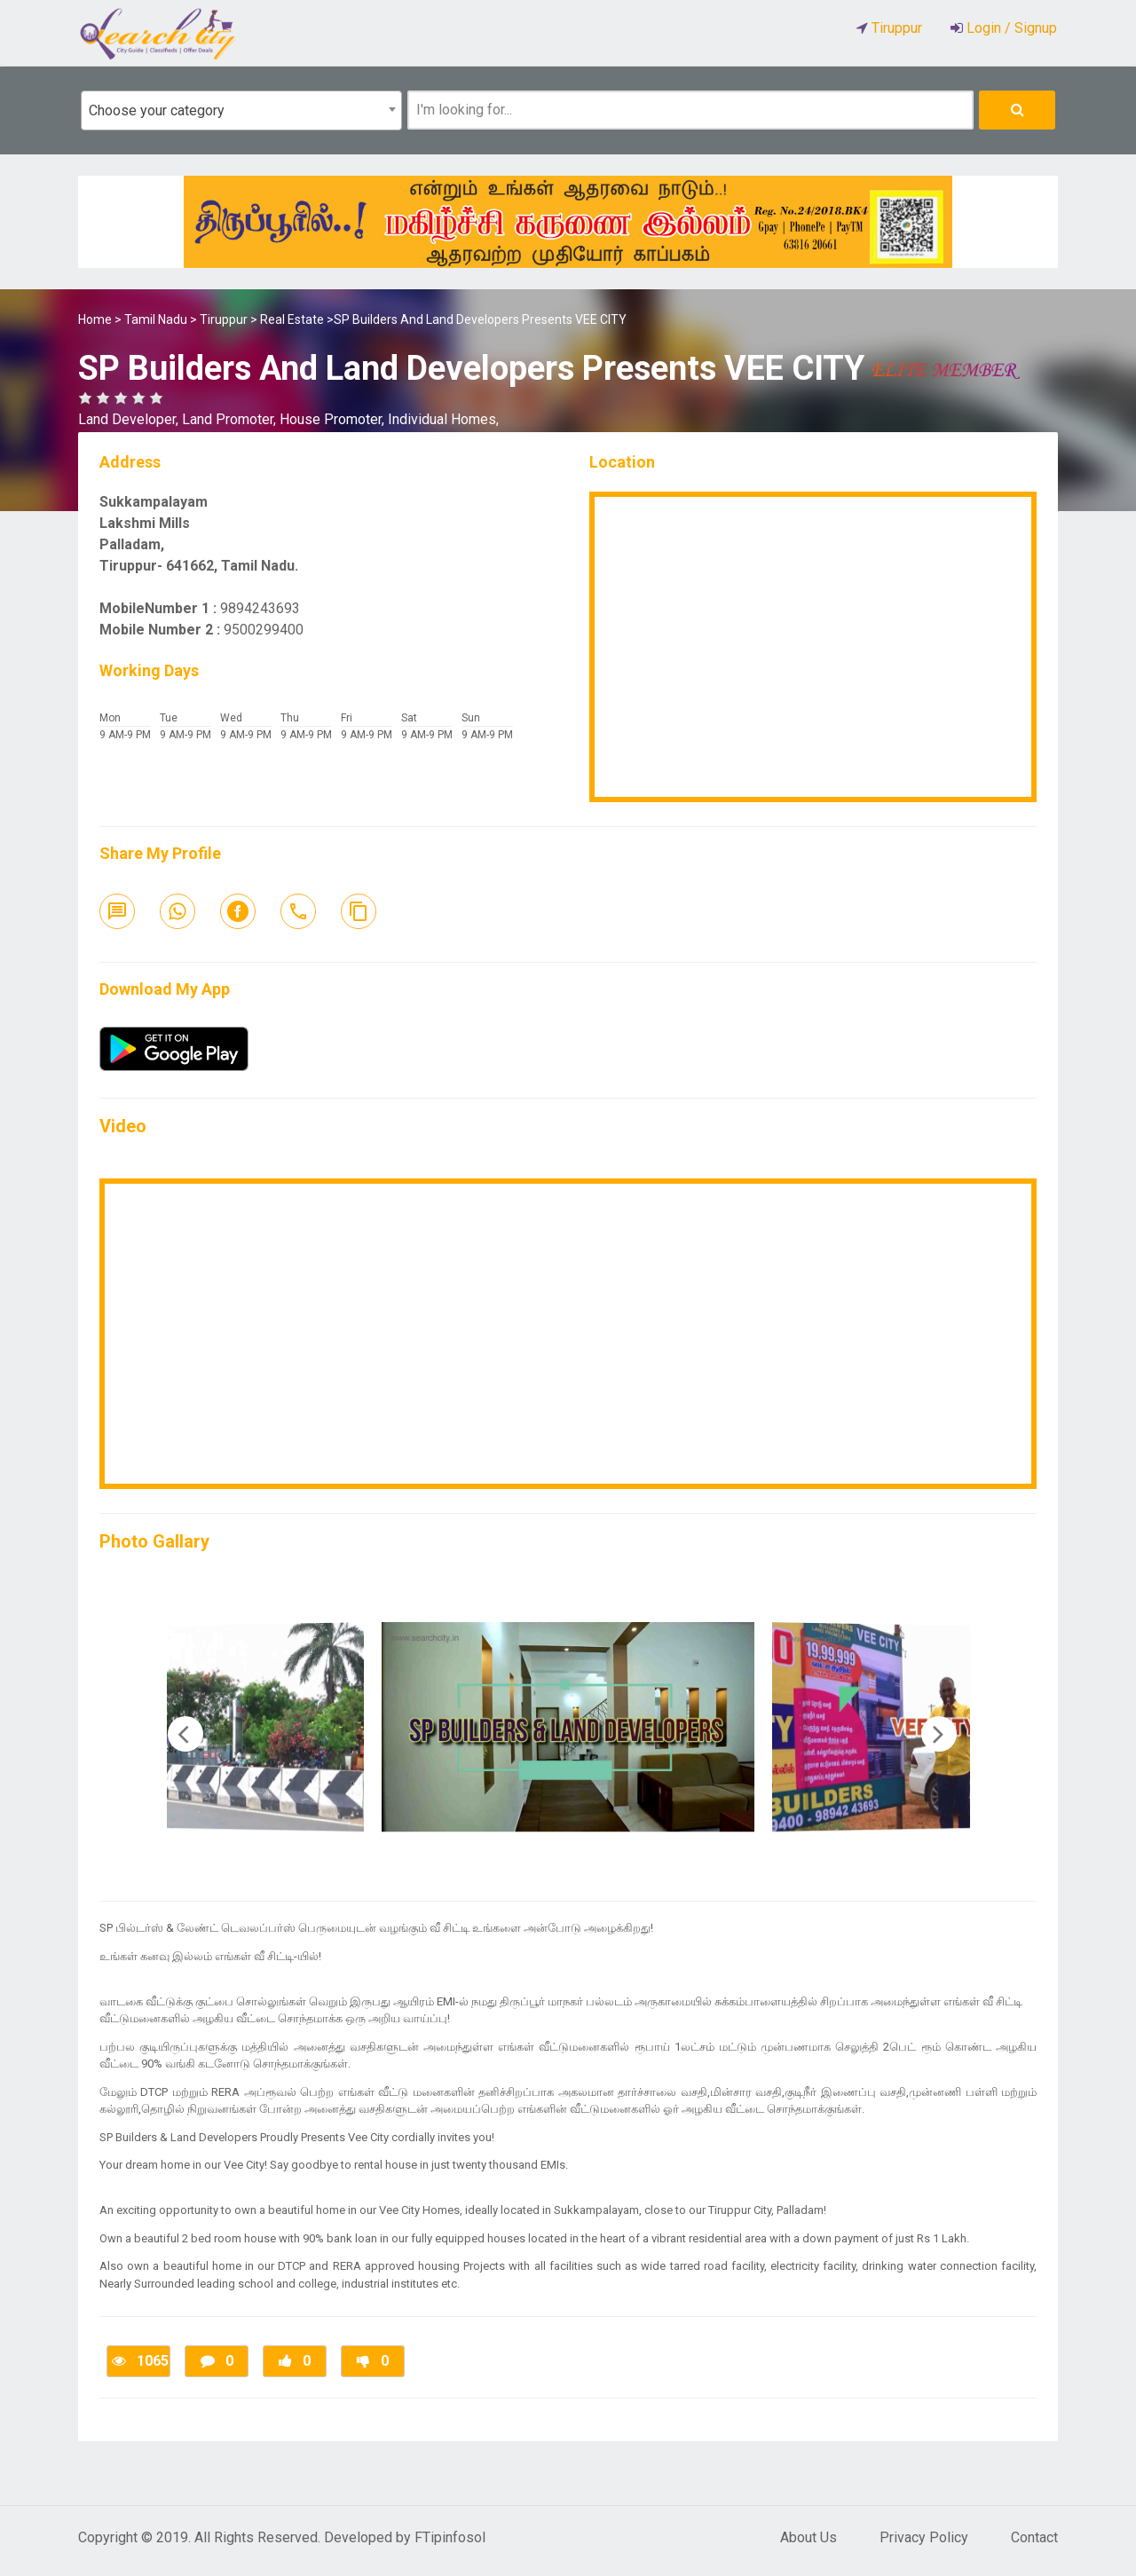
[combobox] (241, 110)
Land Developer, (130, 419)
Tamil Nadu (155, 319)
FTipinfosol (449, 2537)
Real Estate (292, 319)
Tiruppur (224, 319)
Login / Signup (1010, 28)
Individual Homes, (443, 419)
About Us (808, 2537)
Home (95, 319)
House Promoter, (334, 419)
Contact (1034, 2537)
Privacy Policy (924, 2537)
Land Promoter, (231, 419)
